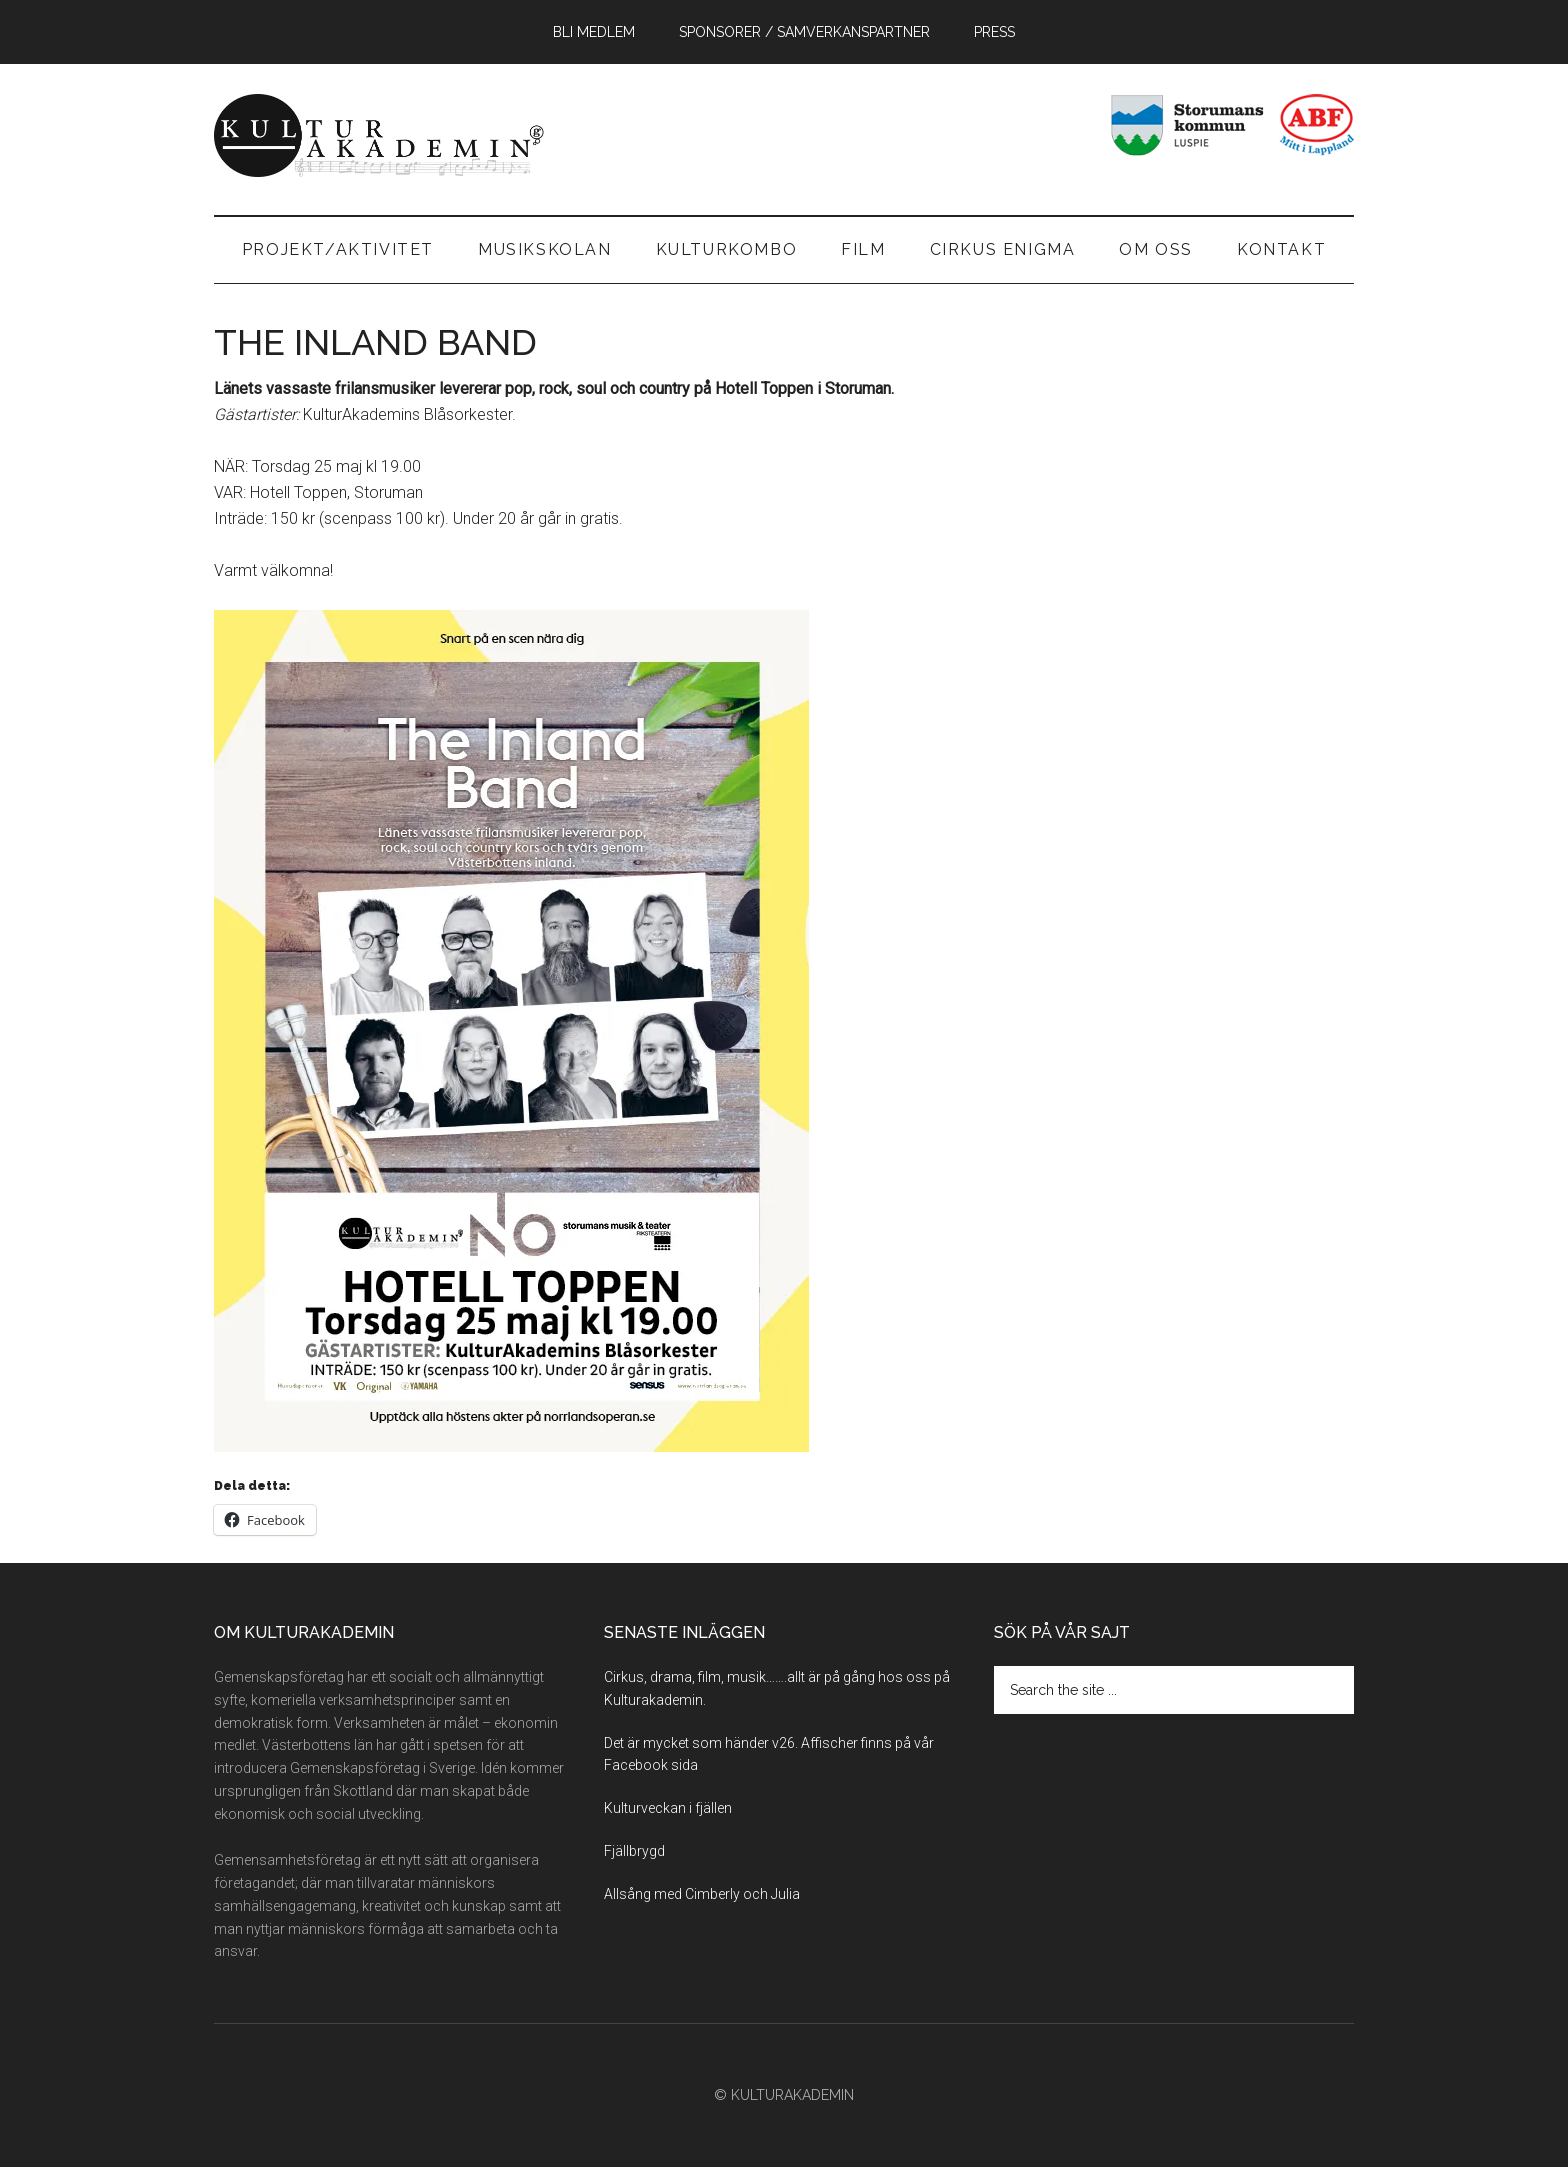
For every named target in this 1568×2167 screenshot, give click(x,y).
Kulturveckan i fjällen (668, 1808)
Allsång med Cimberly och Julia (702, 1894)
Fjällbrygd (634, 1851)
